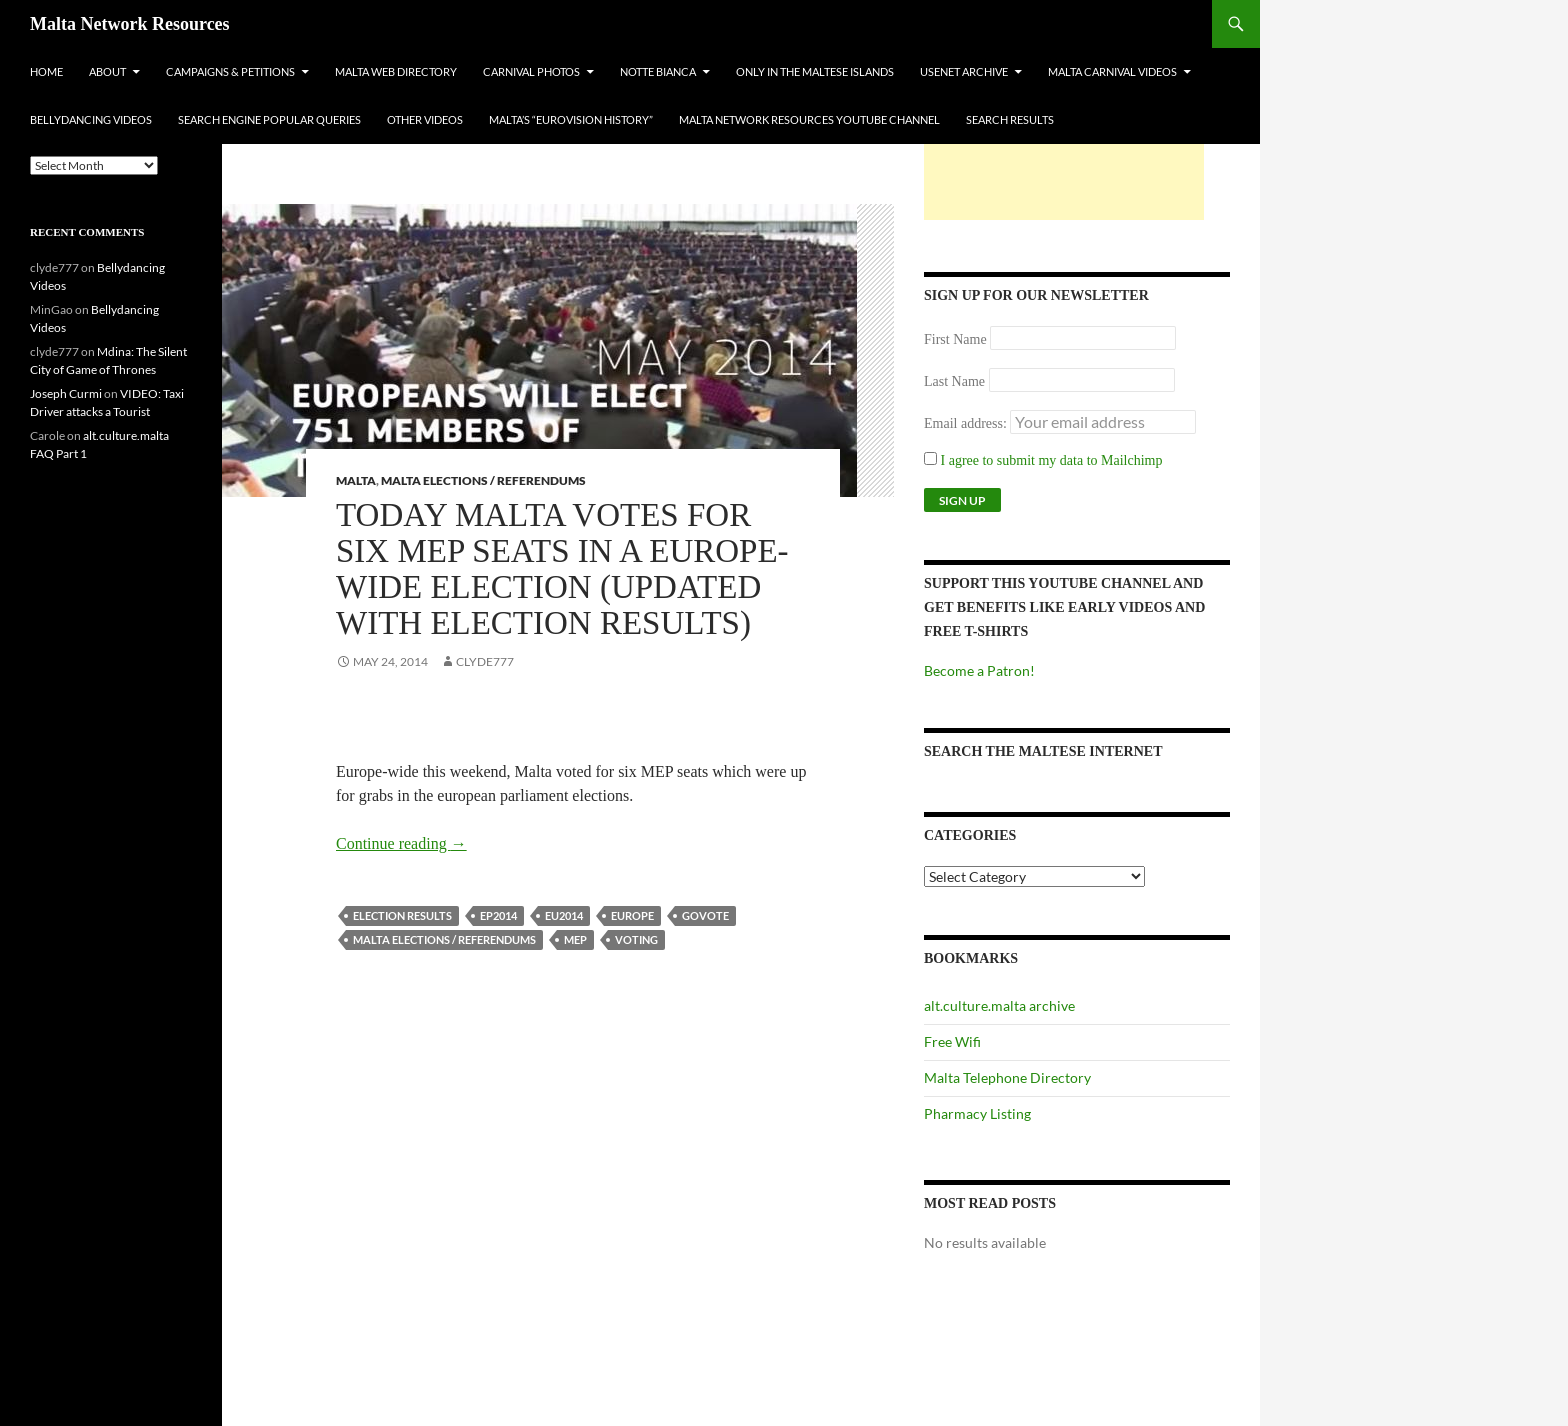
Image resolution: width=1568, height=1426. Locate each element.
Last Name (954, 381)
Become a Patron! (979, 670)
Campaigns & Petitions (230, 71)
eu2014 (564, 915)
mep (575, 939)
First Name (955, 339)
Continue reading (401, 843)
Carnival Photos (531, 71)
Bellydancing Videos (91, 119)
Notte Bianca (658, 71)
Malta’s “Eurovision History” (571, 119)
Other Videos (425, 119)
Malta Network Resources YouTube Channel (809, 119)
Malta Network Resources (130, 24)
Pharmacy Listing (977, 1113)
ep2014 (498, 915)
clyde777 (485, 661)
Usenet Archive (964, 71)
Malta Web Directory (396, 71)
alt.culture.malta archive (999, 1005)
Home (46, 71)
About (107, 71)
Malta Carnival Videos (1112, 71)
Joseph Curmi (66, 393)
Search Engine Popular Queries (269, 119)
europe (632, 915)
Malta (356, 480)
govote (705, 915)
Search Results (1010, 119)
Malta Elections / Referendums (483, 480)
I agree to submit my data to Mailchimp (1043, 460)
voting (636, 939)
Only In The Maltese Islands (815, 71)
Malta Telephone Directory (1007, 1077)
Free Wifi (952, 1041)
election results (402, 915)
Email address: (967, 423)
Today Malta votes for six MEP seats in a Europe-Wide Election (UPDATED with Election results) (562, 569)
